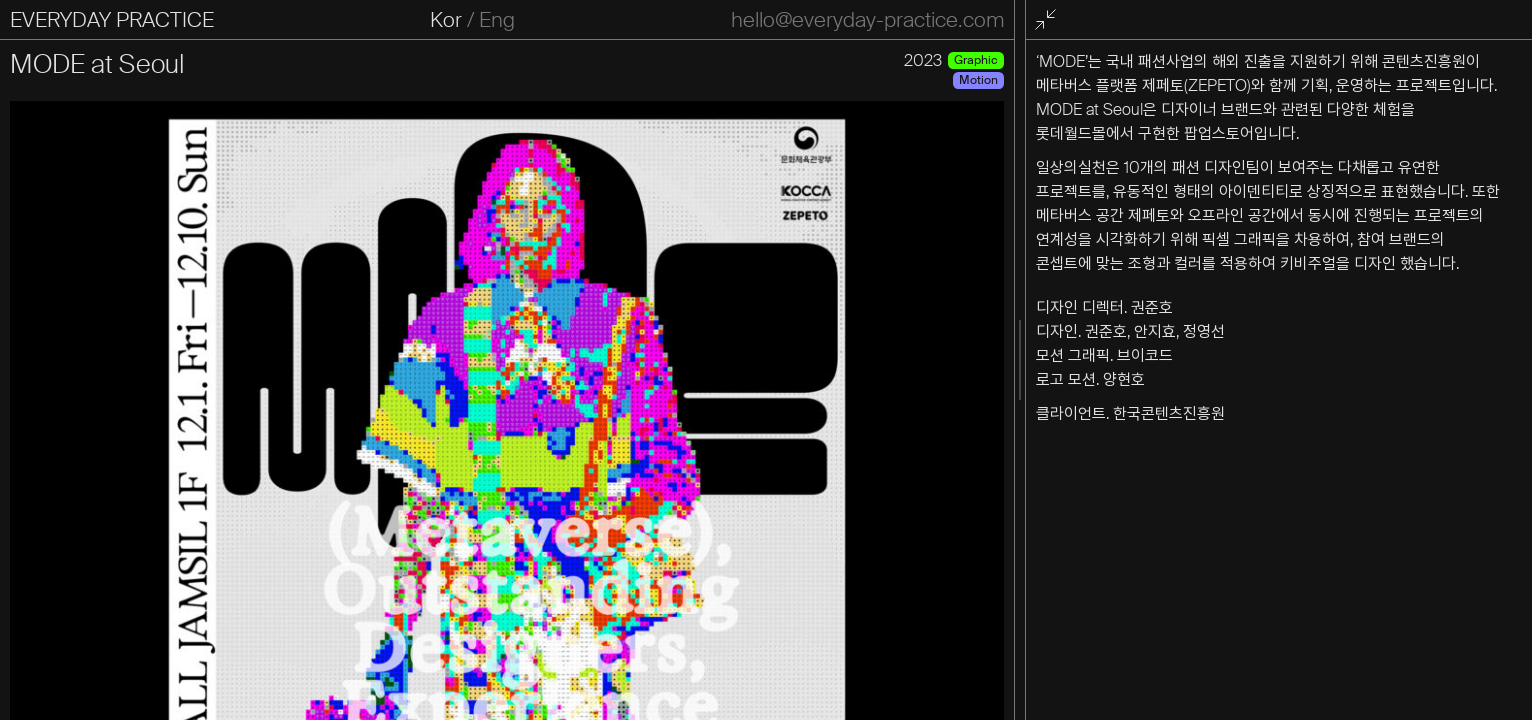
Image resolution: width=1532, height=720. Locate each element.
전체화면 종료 (1049, 20)
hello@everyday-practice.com (867, 20)
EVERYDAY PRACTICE (112, 20)
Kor (446, 20)
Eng (497, 20)
